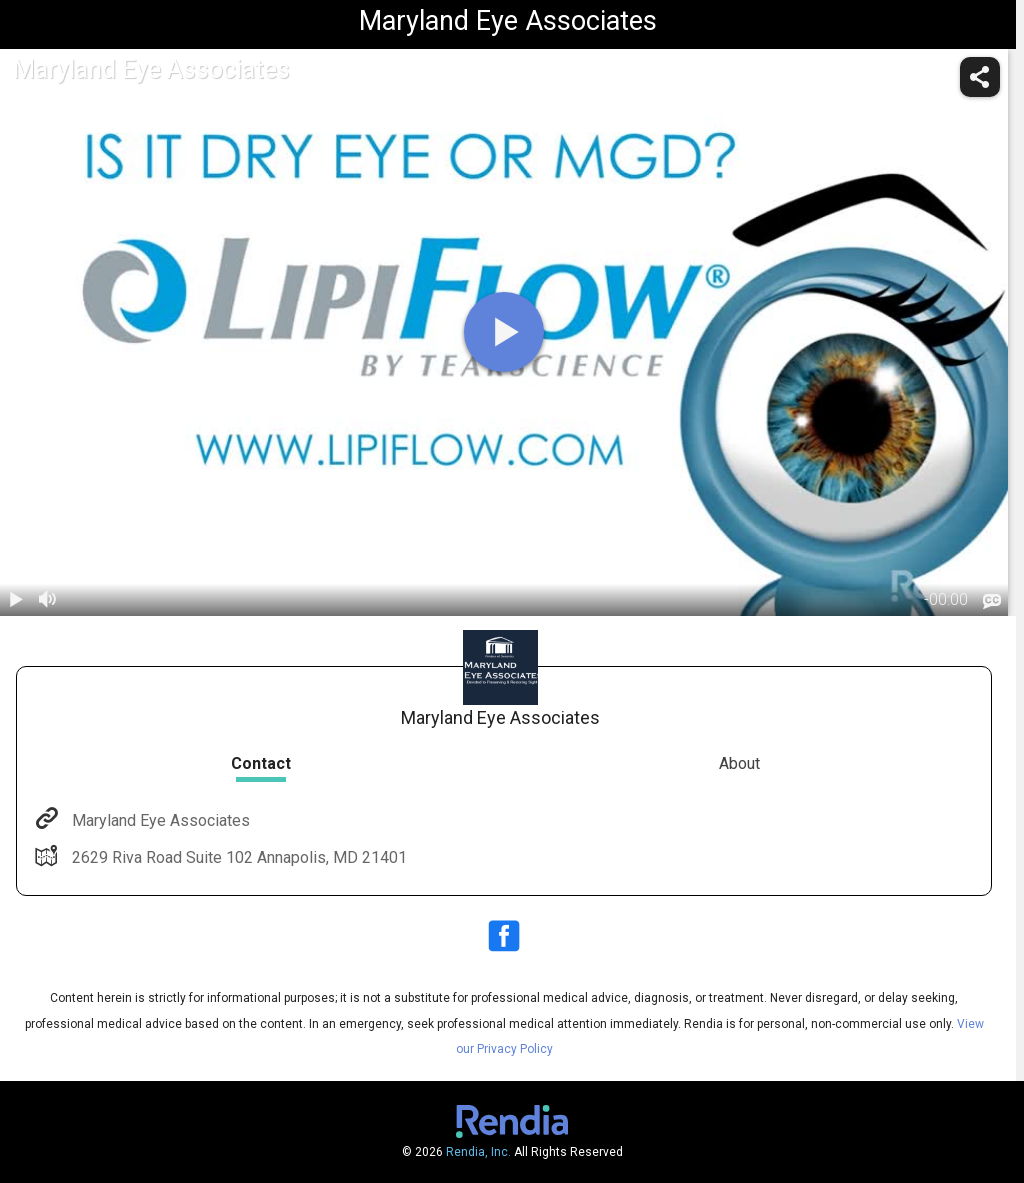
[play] (504, 332)
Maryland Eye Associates (159, 820)
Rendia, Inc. (478, 1152)
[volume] (48, 600)
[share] (980, 77)
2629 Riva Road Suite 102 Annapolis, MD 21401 (237, 857)
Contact (261, 763)
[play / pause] (16, 600)
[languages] (992, 601)
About (739, 763)
